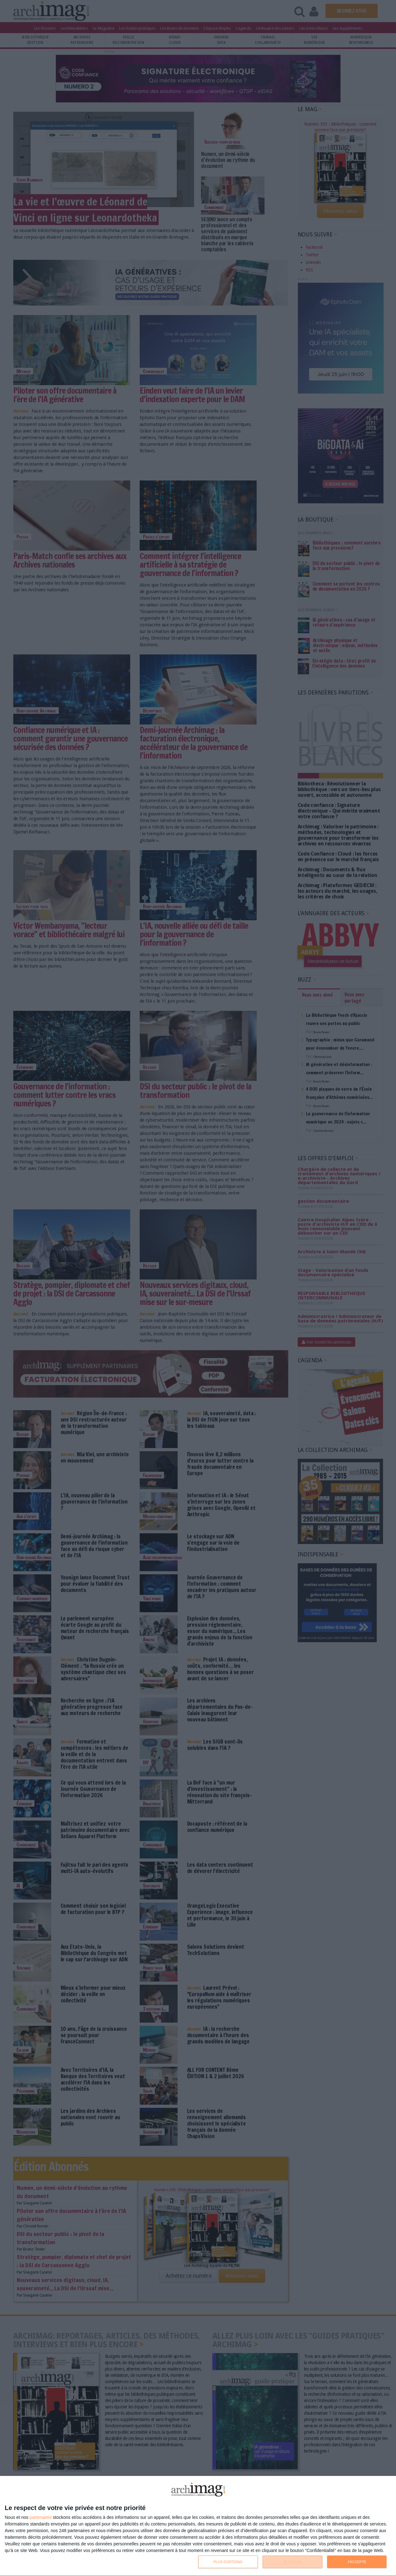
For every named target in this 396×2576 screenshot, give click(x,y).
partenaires (41, 2517)
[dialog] (198, 2526)
